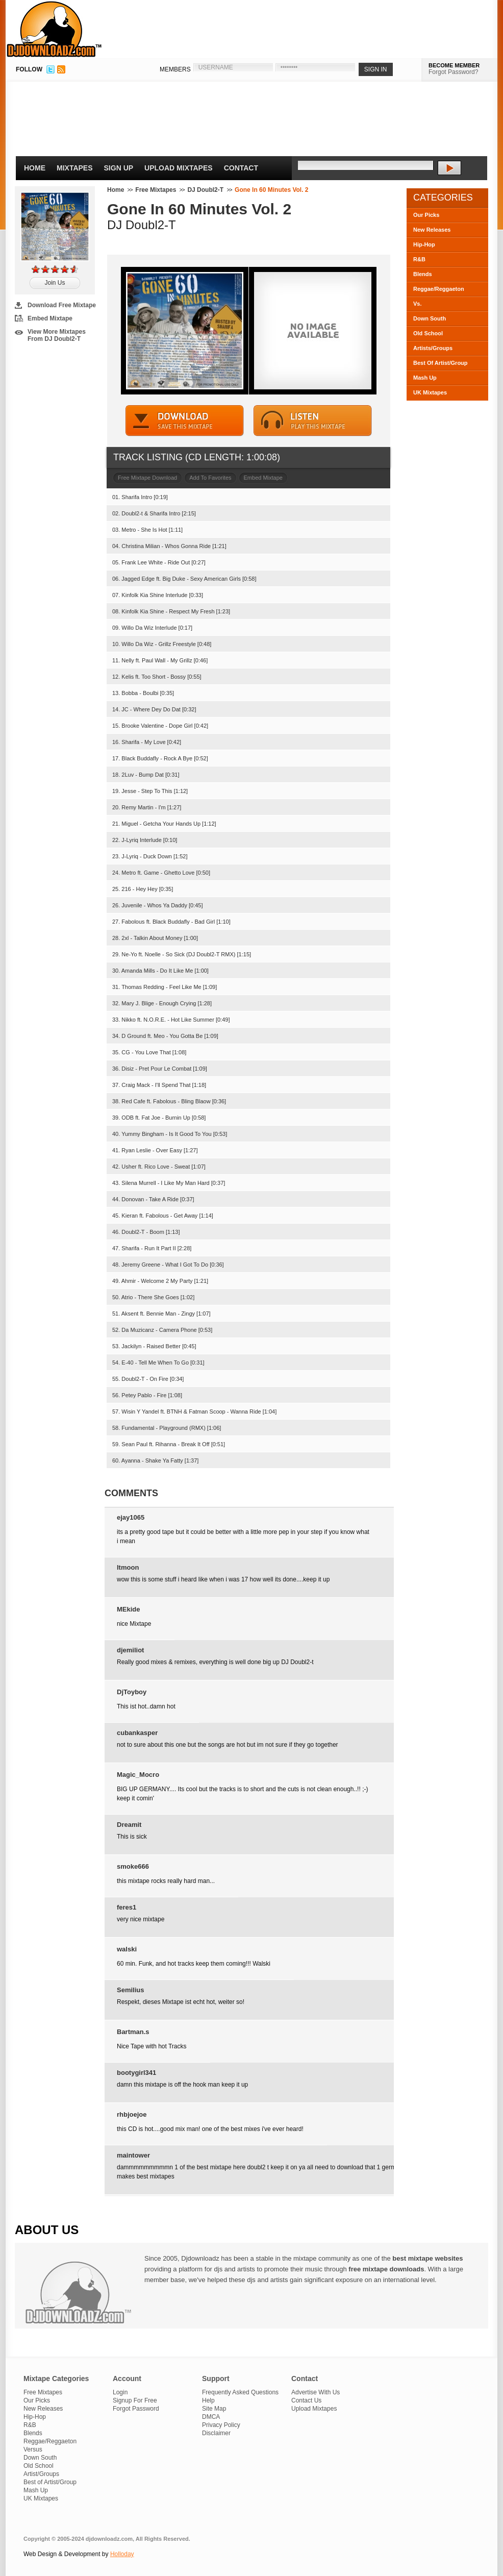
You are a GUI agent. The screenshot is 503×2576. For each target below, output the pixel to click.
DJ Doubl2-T (205, 189)
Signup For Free (135, 2400)
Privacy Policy (221, 2425)
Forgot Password (136, 2408)
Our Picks (426, 215)
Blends (422, 274)
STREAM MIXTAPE (313, 420)
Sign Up (119, 168)
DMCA (211, 2416)
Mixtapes (75, 168)
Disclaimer (216, 2433)
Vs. (417, 304)
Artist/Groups (41, 2474)
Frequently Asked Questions (240, 2392)
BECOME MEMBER (454, 65)
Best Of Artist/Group (440, 363)
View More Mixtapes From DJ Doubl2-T (57, 335)
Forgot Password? (453, 72)
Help (208, 2400)
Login (120, 2392)
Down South (429, 318)
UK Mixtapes (430, 392)
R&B (419, 259)
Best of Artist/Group (50, 2482)
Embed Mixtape (50, 318)
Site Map (214, 2408)
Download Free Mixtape (62, 305)
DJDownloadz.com (54, 29)
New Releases (431, 230)
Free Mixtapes (155, 189)
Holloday (122, 2554)
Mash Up (425, 378)
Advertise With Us (315, 2392)
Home (34, 168)
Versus (32, 2449)
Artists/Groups (432, 348)
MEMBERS (175, 69)
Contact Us (306, 2400)
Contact (241, 168)
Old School (428, 333)
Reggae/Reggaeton (438, 289)
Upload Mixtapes (178, 168)
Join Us (54, 282)
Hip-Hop (424, 244)
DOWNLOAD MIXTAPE (184, 420)
